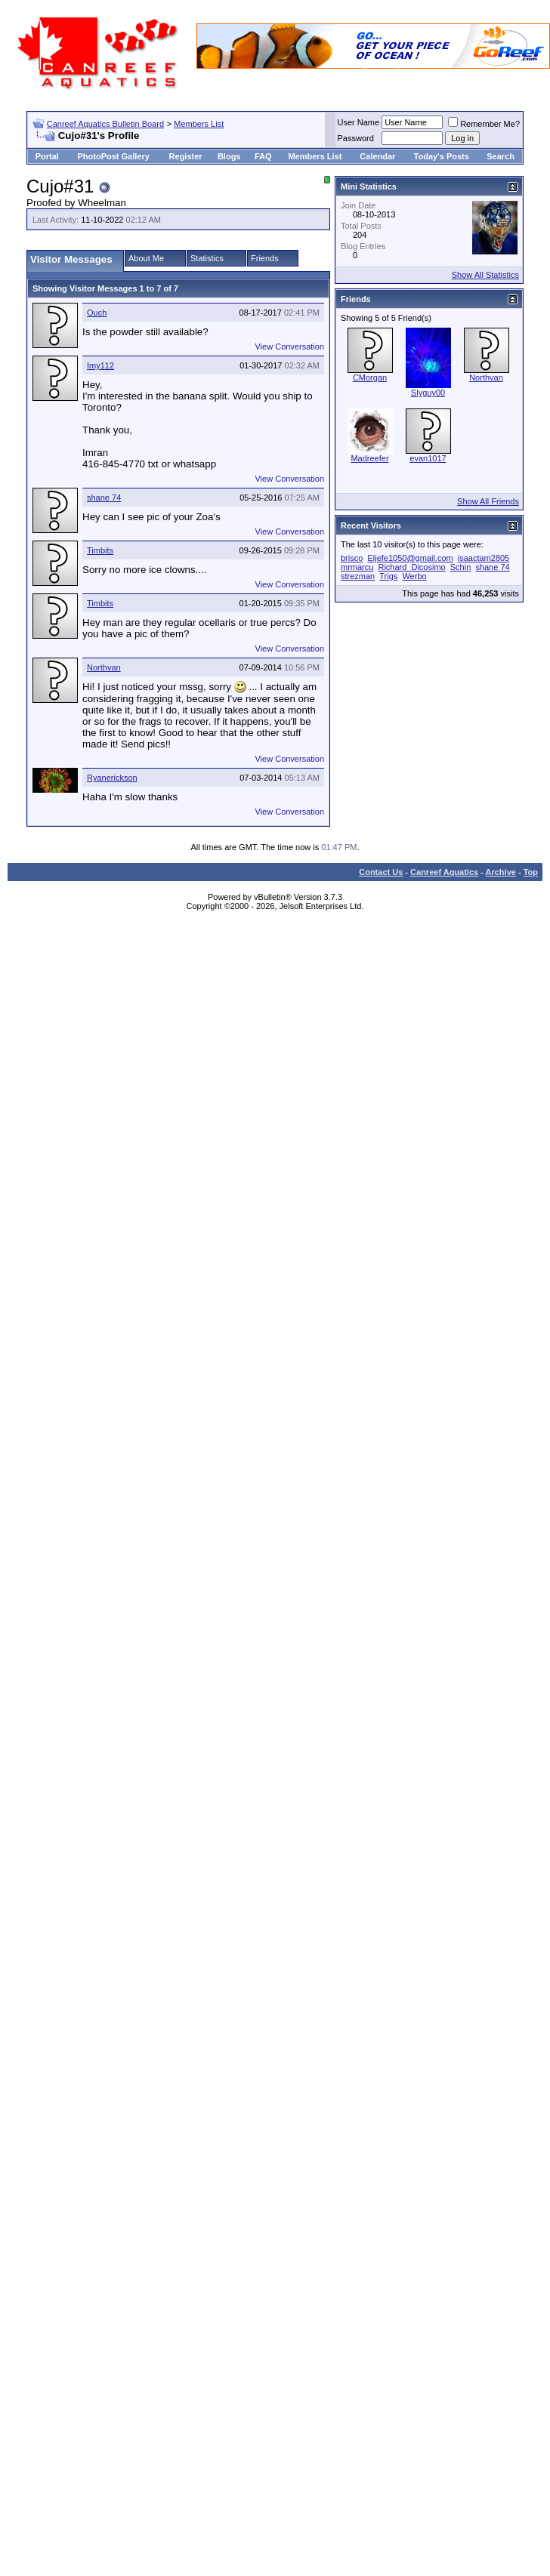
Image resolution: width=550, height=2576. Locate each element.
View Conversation (289, 346)
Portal (47, 156)
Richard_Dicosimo (411, 567)
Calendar (377, 156)
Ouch (97, 312)
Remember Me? (484, 123)
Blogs (229, 156)
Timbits (100, 550)
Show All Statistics (485, 274)
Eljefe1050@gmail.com (410, 557)
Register (185, 156)
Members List (199, 123)
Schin (460, 567)
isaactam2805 (484, 557)
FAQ (263, 156)
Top (531, 872)
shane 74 (104, 497)
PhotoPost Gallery (113, 156)
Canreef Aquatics (444, 872)
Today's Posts (441, 156)
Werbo (414, 576)
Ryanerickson (112, 777)
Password (356, 138)
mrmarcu (357, 567)
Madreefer (369, 458)
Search (500, 156)
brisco (352, 557)
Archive (501, 872)
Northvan (104, 667)
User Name (359, 122)
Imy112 (100, 365)
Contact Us (381, 872)
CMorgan (370, 377)
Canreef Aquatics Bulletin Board (105, 123)
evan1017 (427, 458)
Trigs (388, 576)
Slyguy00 (428, 392)
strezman (358, 576)
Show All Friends (488, 501)
